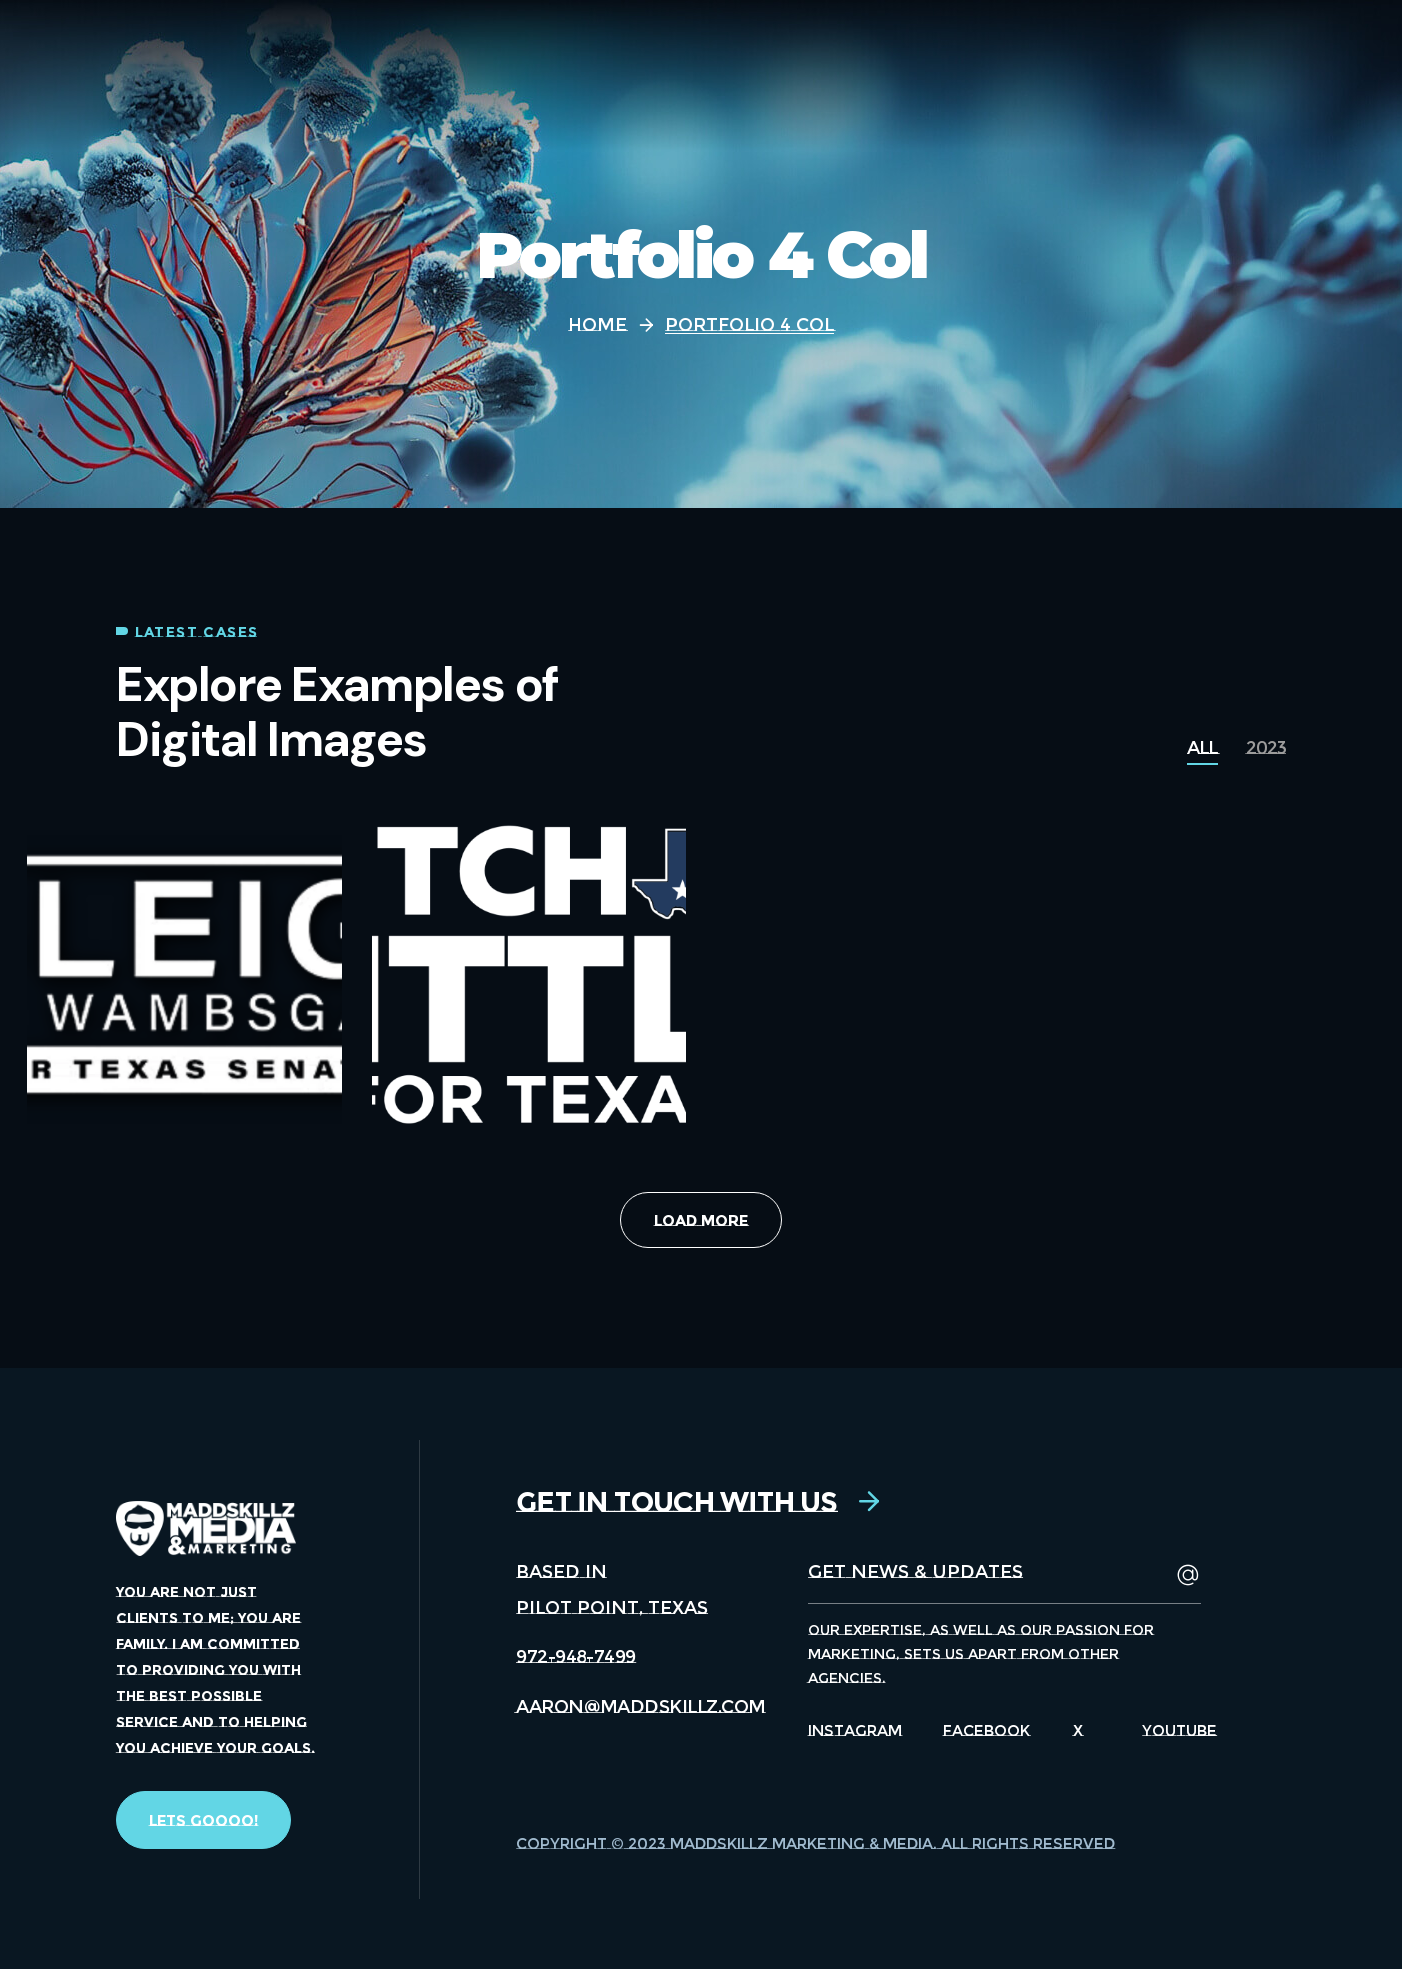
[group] (1202, 748)
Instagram (855, 1730)
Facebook (986, 1730)
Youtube (1179, 1730)
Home (597, 325)
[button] (203, 1820)
